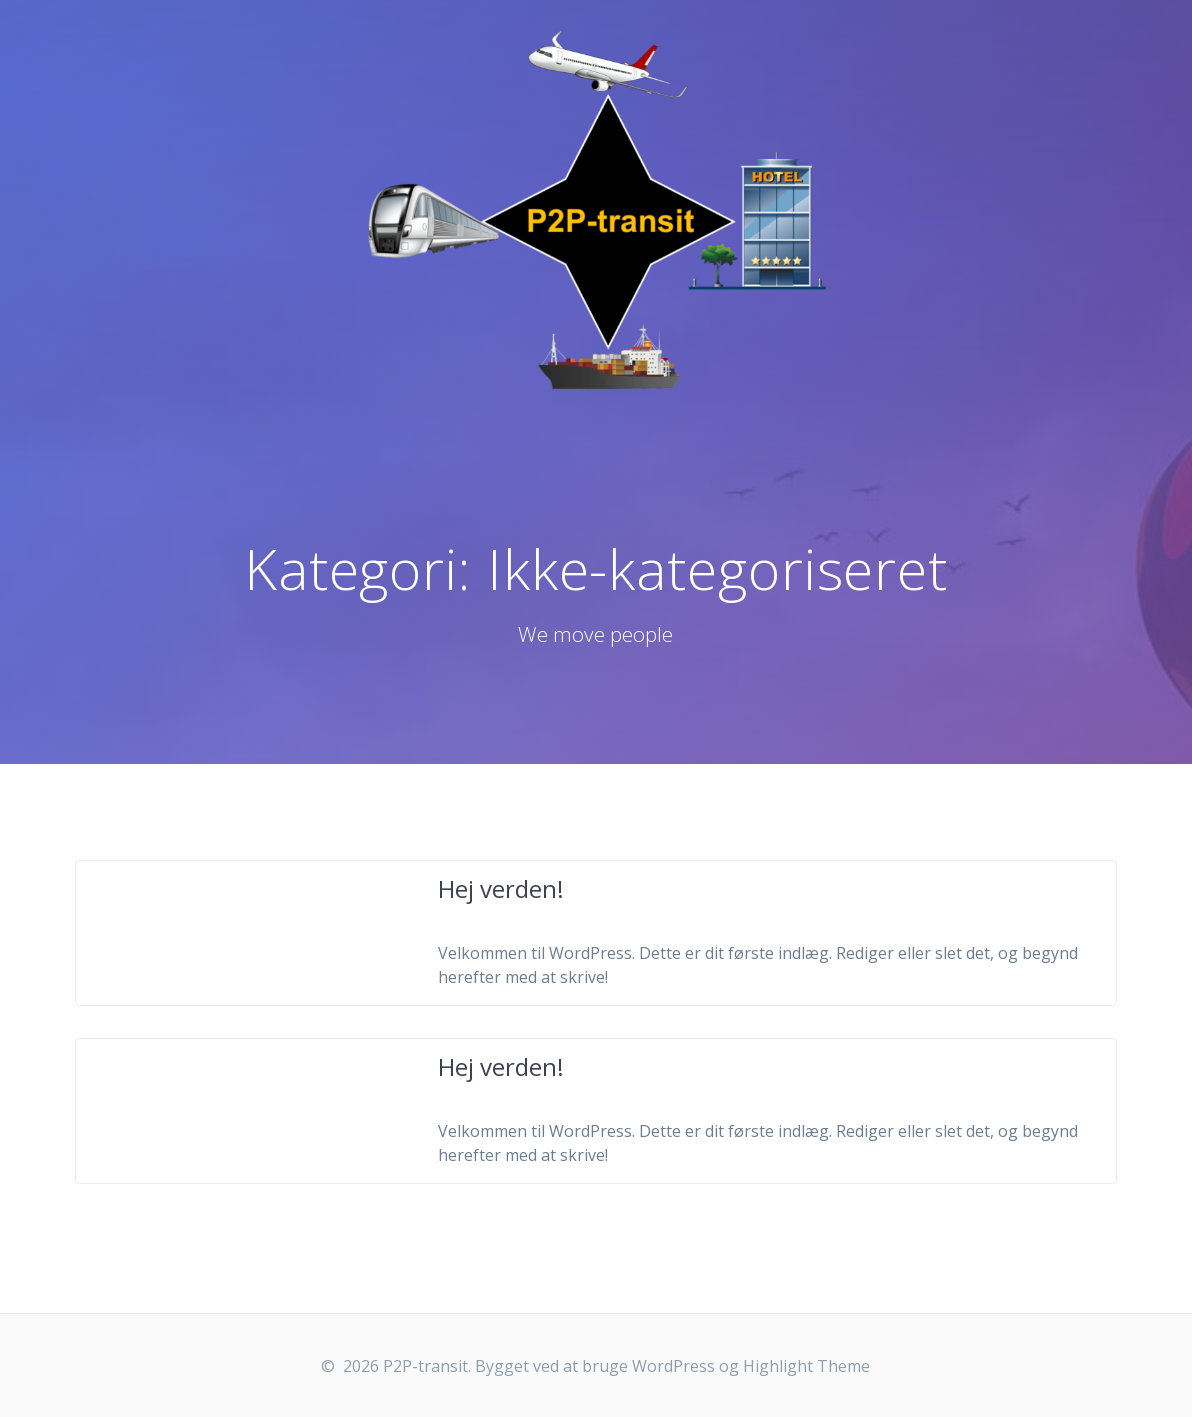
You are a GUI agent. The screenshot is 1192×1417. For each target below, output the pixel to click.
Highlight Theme (806, 1366)
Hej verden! (501, 888)
